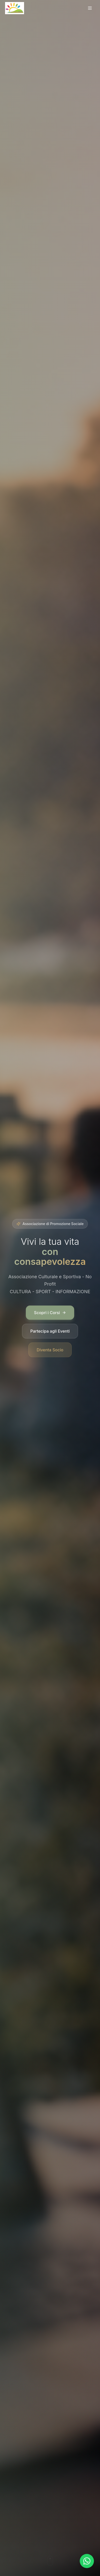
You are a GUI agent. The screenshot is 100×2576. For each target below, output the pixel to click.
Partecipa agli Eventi (50, 1331)
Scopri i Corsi (50, 1313)
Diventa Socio (50, 1350)
